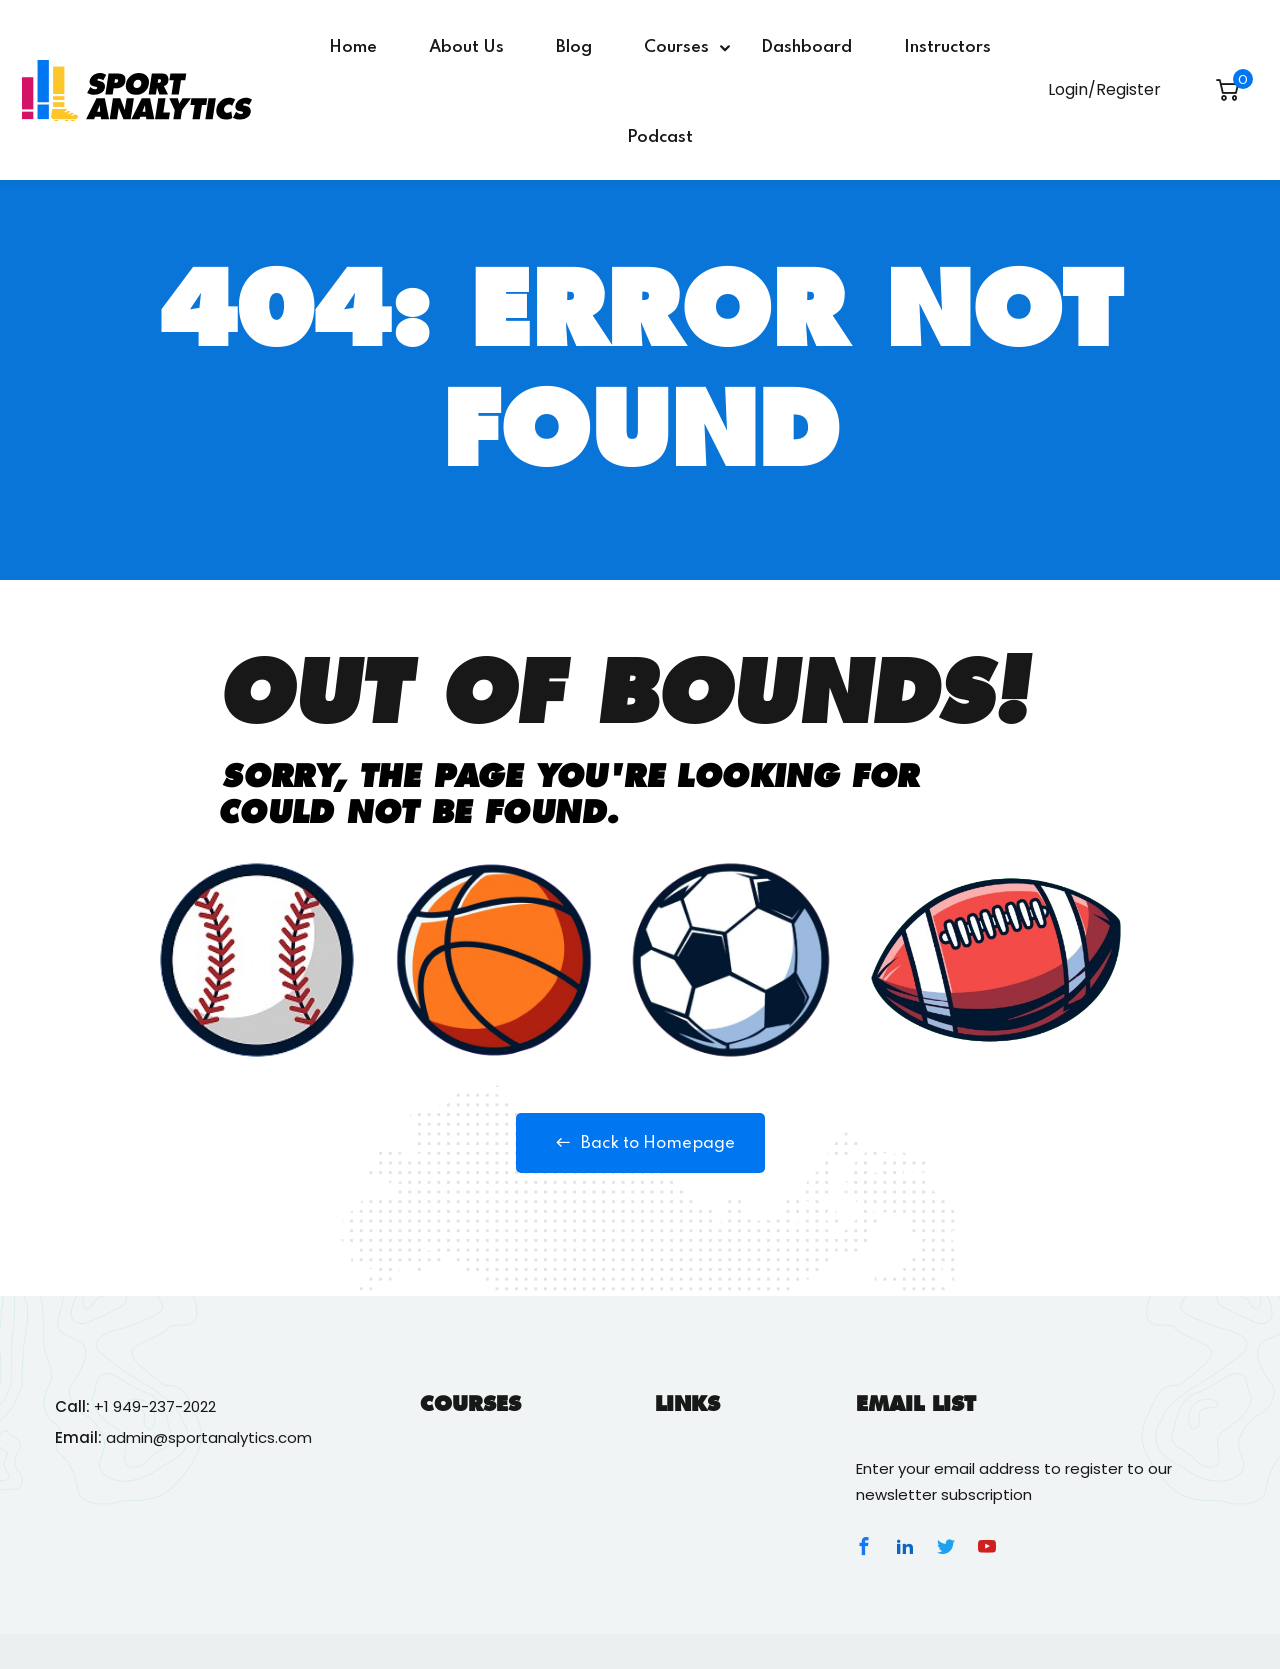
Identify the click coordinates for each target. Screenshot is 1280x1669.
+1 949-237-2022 (155, 1406)
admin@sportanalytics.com (209, 1437)
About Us (466, 47)
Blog (574, 47)
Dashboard (806, 47)
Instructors (947, 47)
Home (353, 47)
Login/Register (1104, 89)
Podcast (660, 137)
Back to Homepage (640, 1143)
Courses (676, 47)
